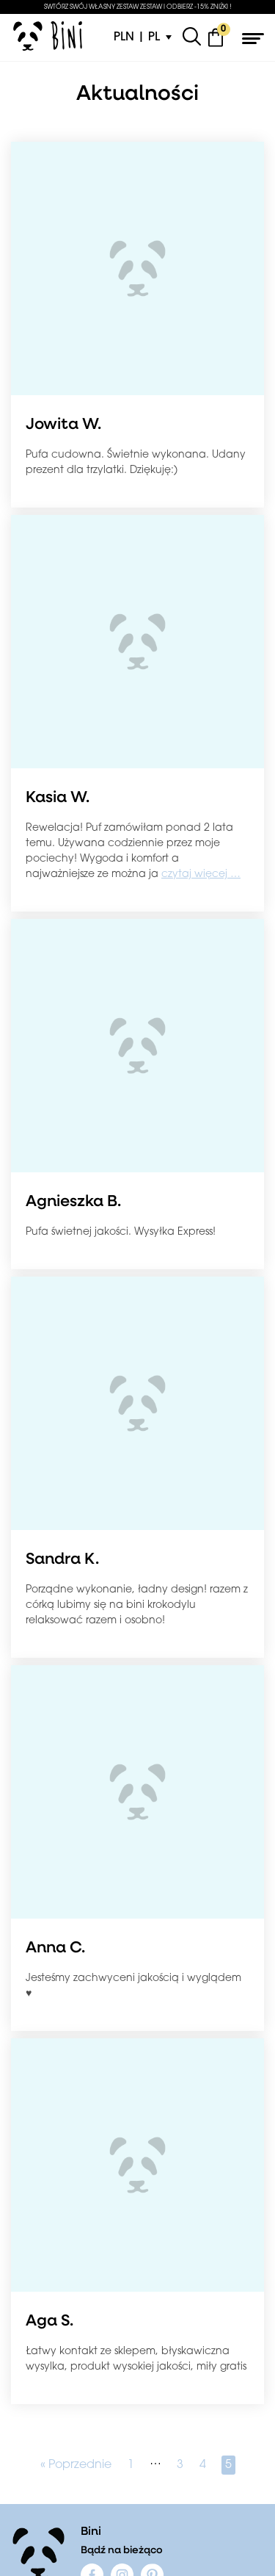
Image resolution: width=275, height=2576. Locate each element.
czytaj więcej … (201, 874)
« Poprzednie (75, 2465)
